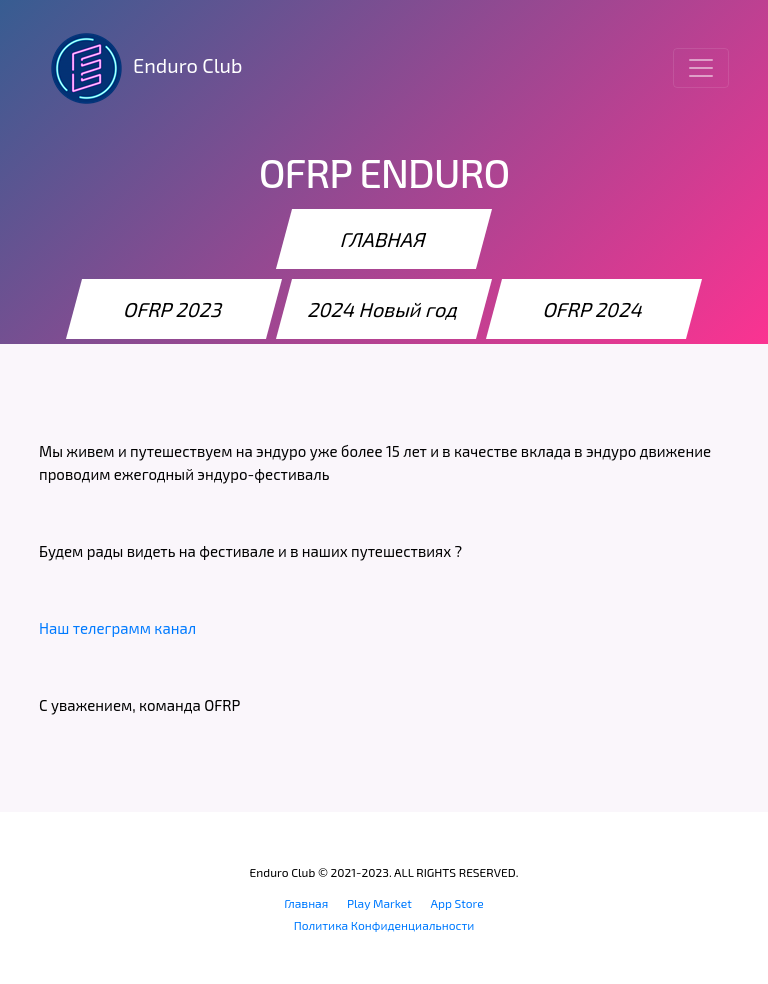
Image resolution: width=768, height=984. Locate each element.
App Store (457, 903)
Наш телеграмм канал (117, 628)
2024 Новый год (384, 309)
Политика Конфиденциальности (384, 925)
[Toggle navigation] (701, 68)
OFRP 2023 (174, 309)
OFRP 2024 (594, 309)
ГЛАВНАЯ (383, 239)
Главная (306, 903)
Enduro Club (140, 68)
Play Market (379, 903)
